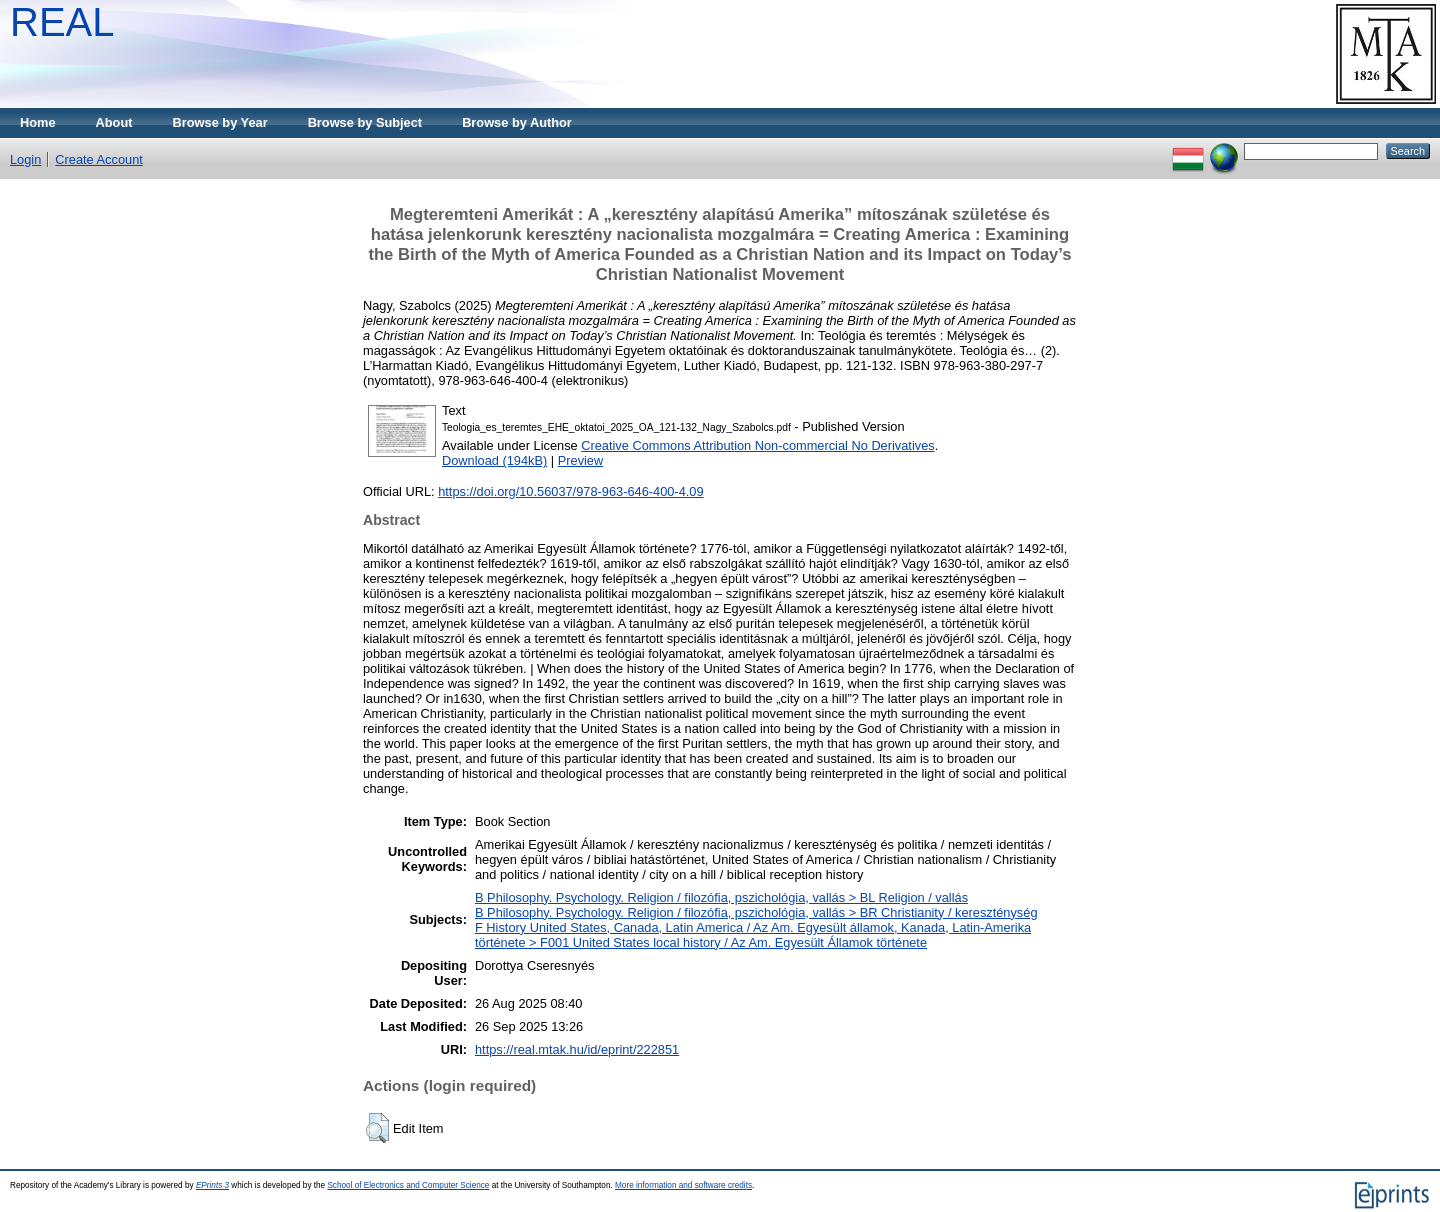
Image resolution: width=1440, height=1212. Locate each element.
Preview (581, 460)
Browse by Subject (365, 122)
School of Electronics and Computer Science (408, 1185)
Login (25, 159)
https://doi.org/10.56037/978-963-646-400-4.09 (570, 491)
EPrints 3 (212, 1185)
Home (38, 122)
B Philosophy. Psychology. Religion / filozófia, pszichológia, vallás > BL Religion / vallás (721, 897)
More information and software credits (683, 1185)
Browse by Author (517, 122)
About (114, 122)
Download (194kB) (494, 460)
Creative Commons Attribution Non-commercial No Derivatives (757, 445)
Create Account (99, 159)
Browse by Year (220, 122)
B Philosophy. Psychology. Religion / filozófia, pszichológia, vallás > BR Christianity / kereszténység (756, 912)
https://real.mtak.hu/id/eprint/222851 (577, 1049)
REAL (62, 22)
